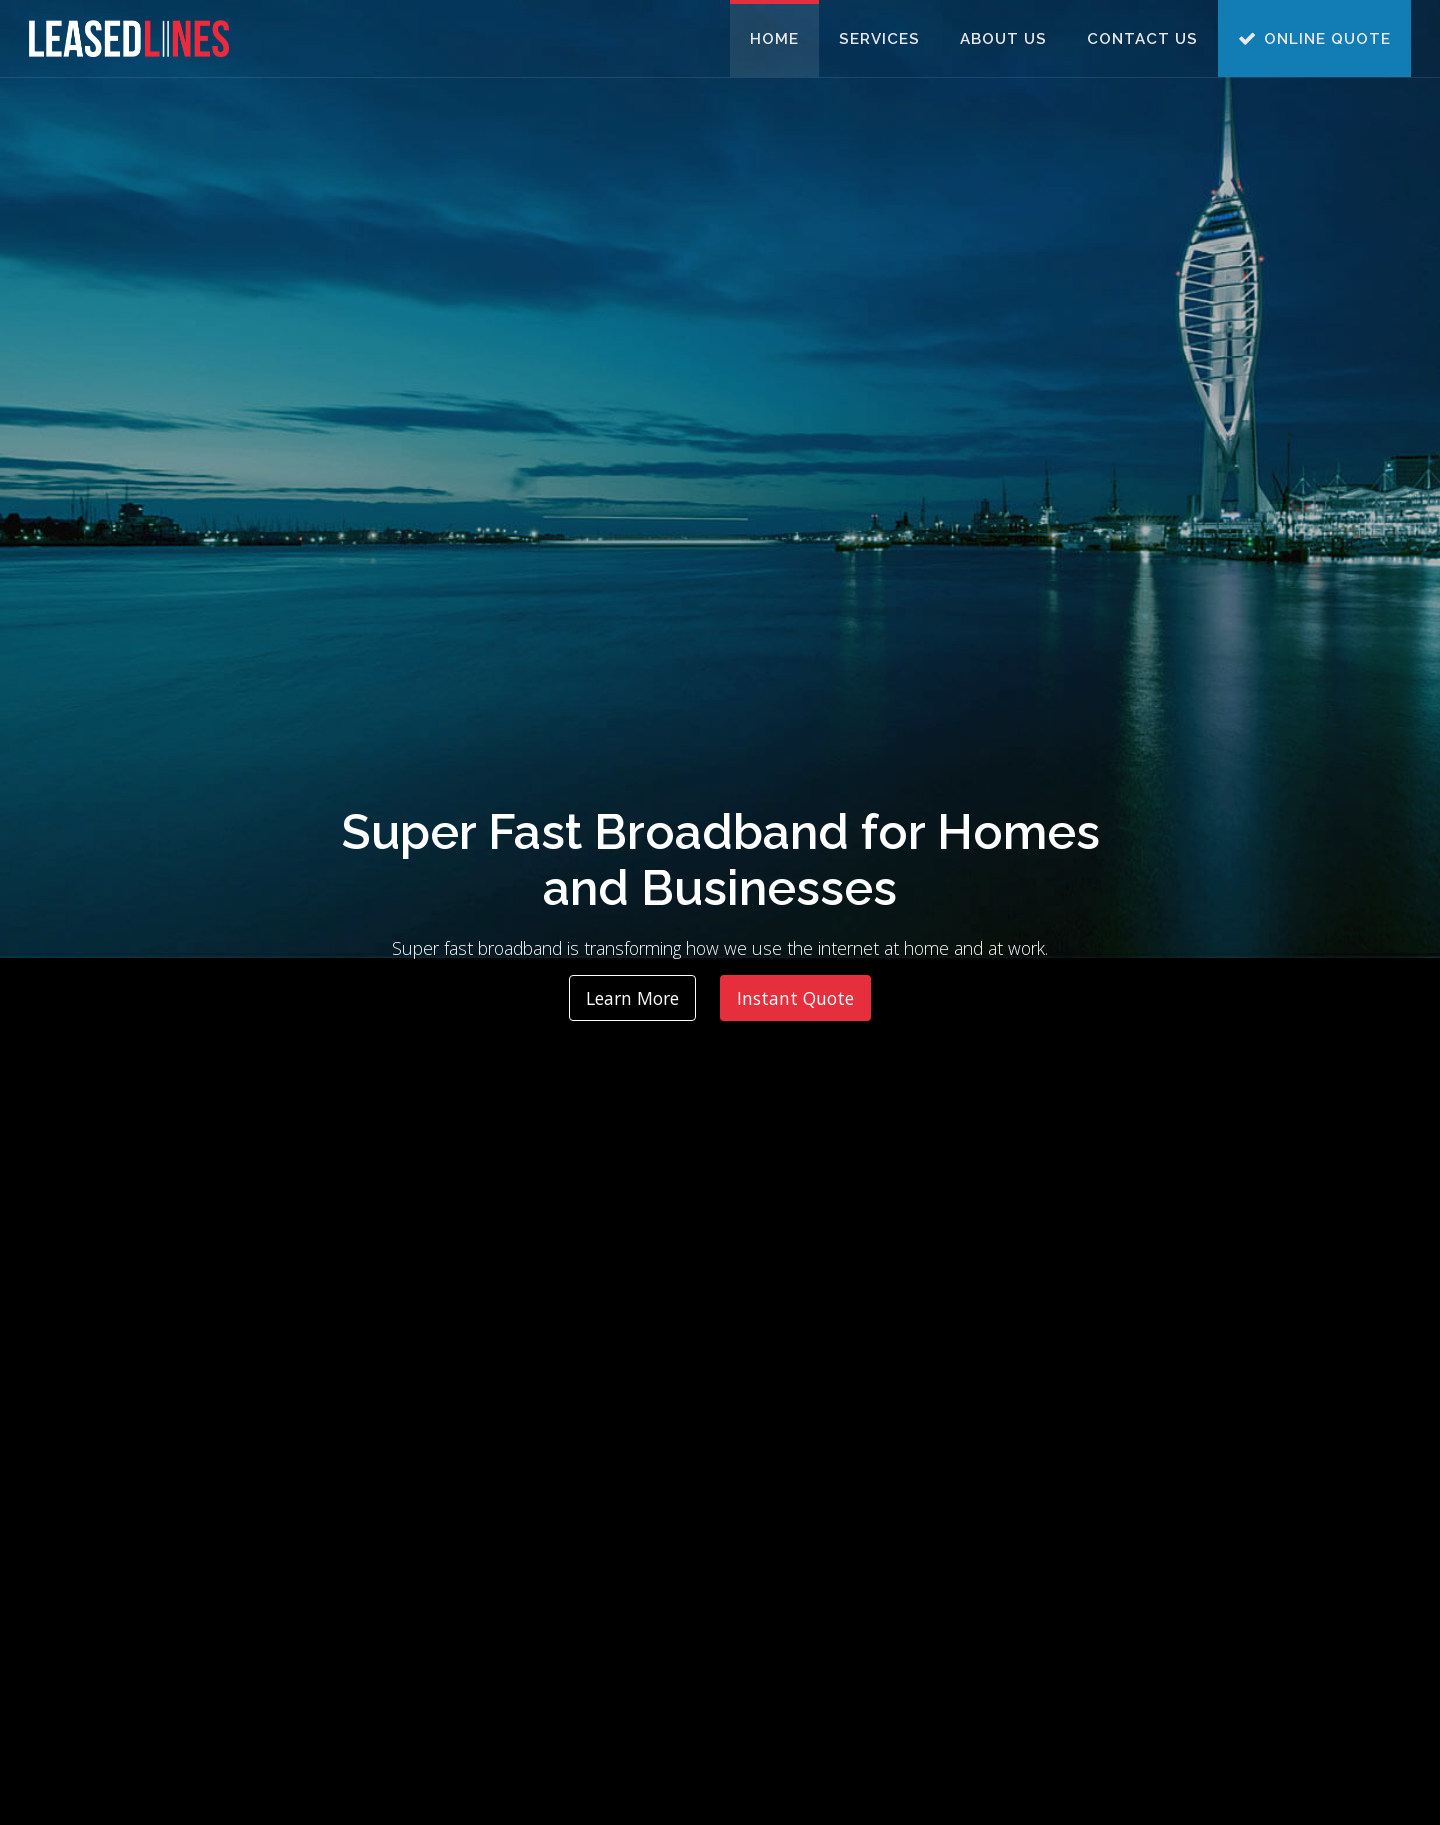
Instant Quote (795, 998)
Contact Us (1142, 39)
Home (774, 39)
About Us (1003, 39)
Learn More (632, 998)
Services (879, 39)
